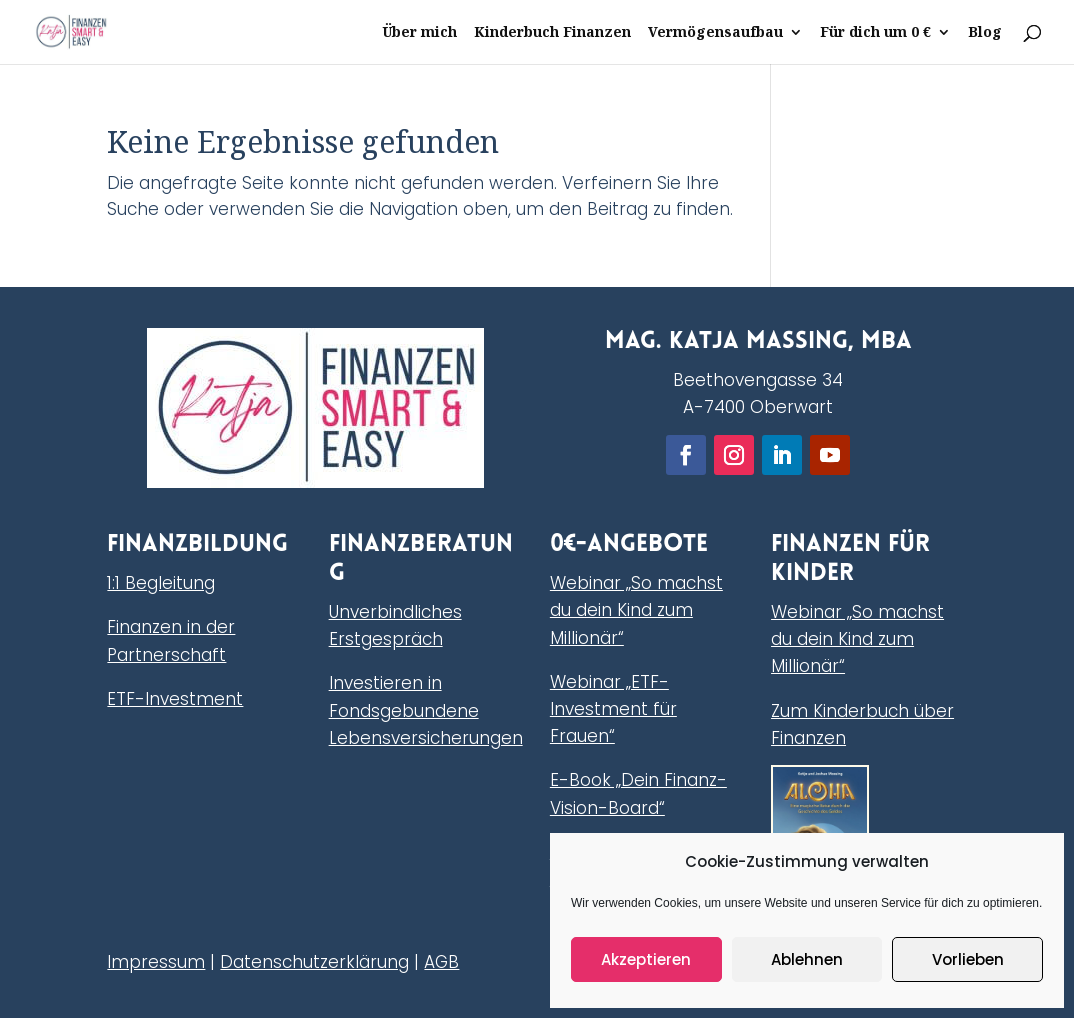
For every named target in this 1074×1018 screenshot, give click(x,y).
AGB (441, 962)
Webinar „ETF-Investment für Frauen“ (613, 709)
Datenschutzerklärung (314, 962)
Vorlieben (968, 959)
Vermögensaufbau (715, 33)
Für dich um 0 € (875, 33)
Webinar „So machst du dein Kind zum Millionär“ (636, 610)
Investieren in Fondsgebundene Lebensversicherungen (426, 710)
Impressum (156, 962)
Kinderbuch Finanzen (552, 33)
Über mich (419, 33)
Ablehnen (807, 959)
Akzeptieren (646, 959)
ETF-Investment (175, 699)
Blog (985, 33)
